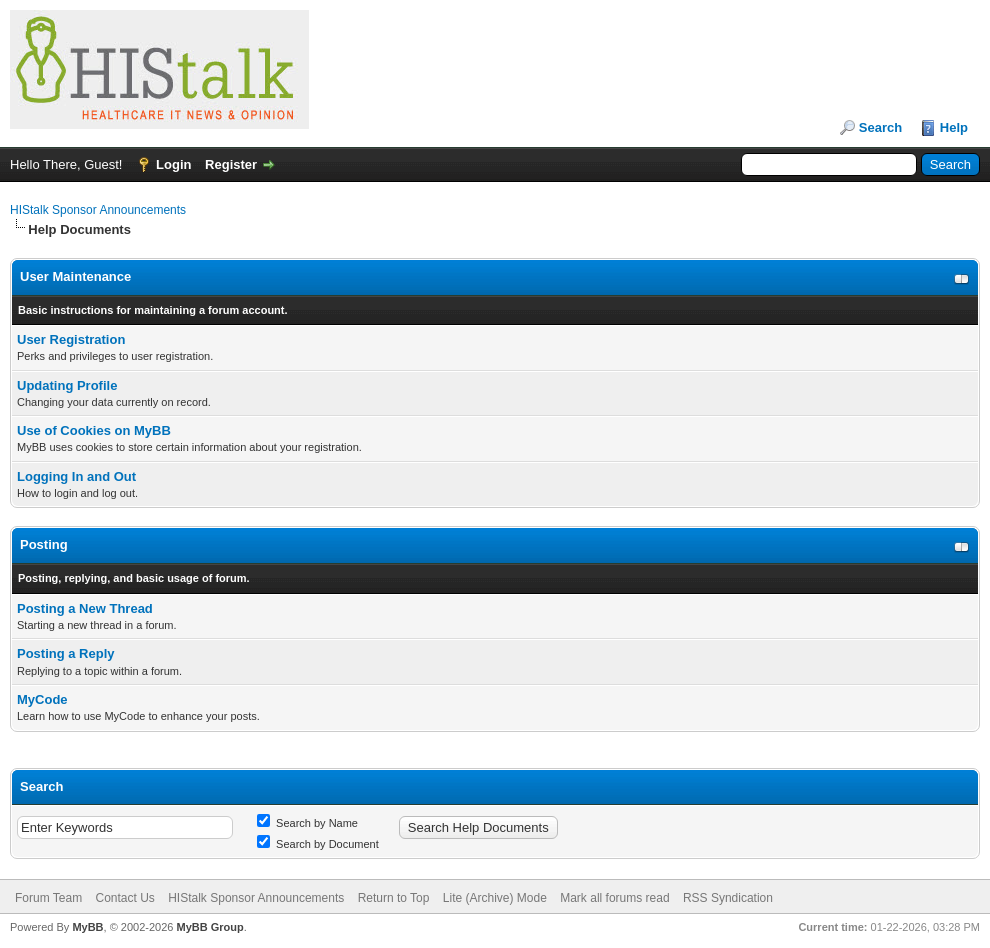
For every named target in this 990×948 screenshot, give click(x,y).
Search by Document (318, 844)
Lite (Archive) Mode (495, 898)
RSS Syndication (728, 898)
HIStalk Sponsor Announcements (98, 210)
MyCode (42, 699)
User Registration (71, 339)
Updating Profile (67, 385)
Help (954, 127)
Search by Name (307, 823)
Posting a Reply (66, 653)
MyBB (87, 927)
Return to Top (394, 898)
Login (173, 164)
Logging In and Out (76, 476)
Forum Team (48, 898)
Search (880, 127)
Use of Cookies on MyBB (94, 430)
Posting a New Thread (85, 608)
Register (231, 164)
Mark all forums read (614, 898)
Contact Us (124, 898)
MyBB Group (209, 927)
